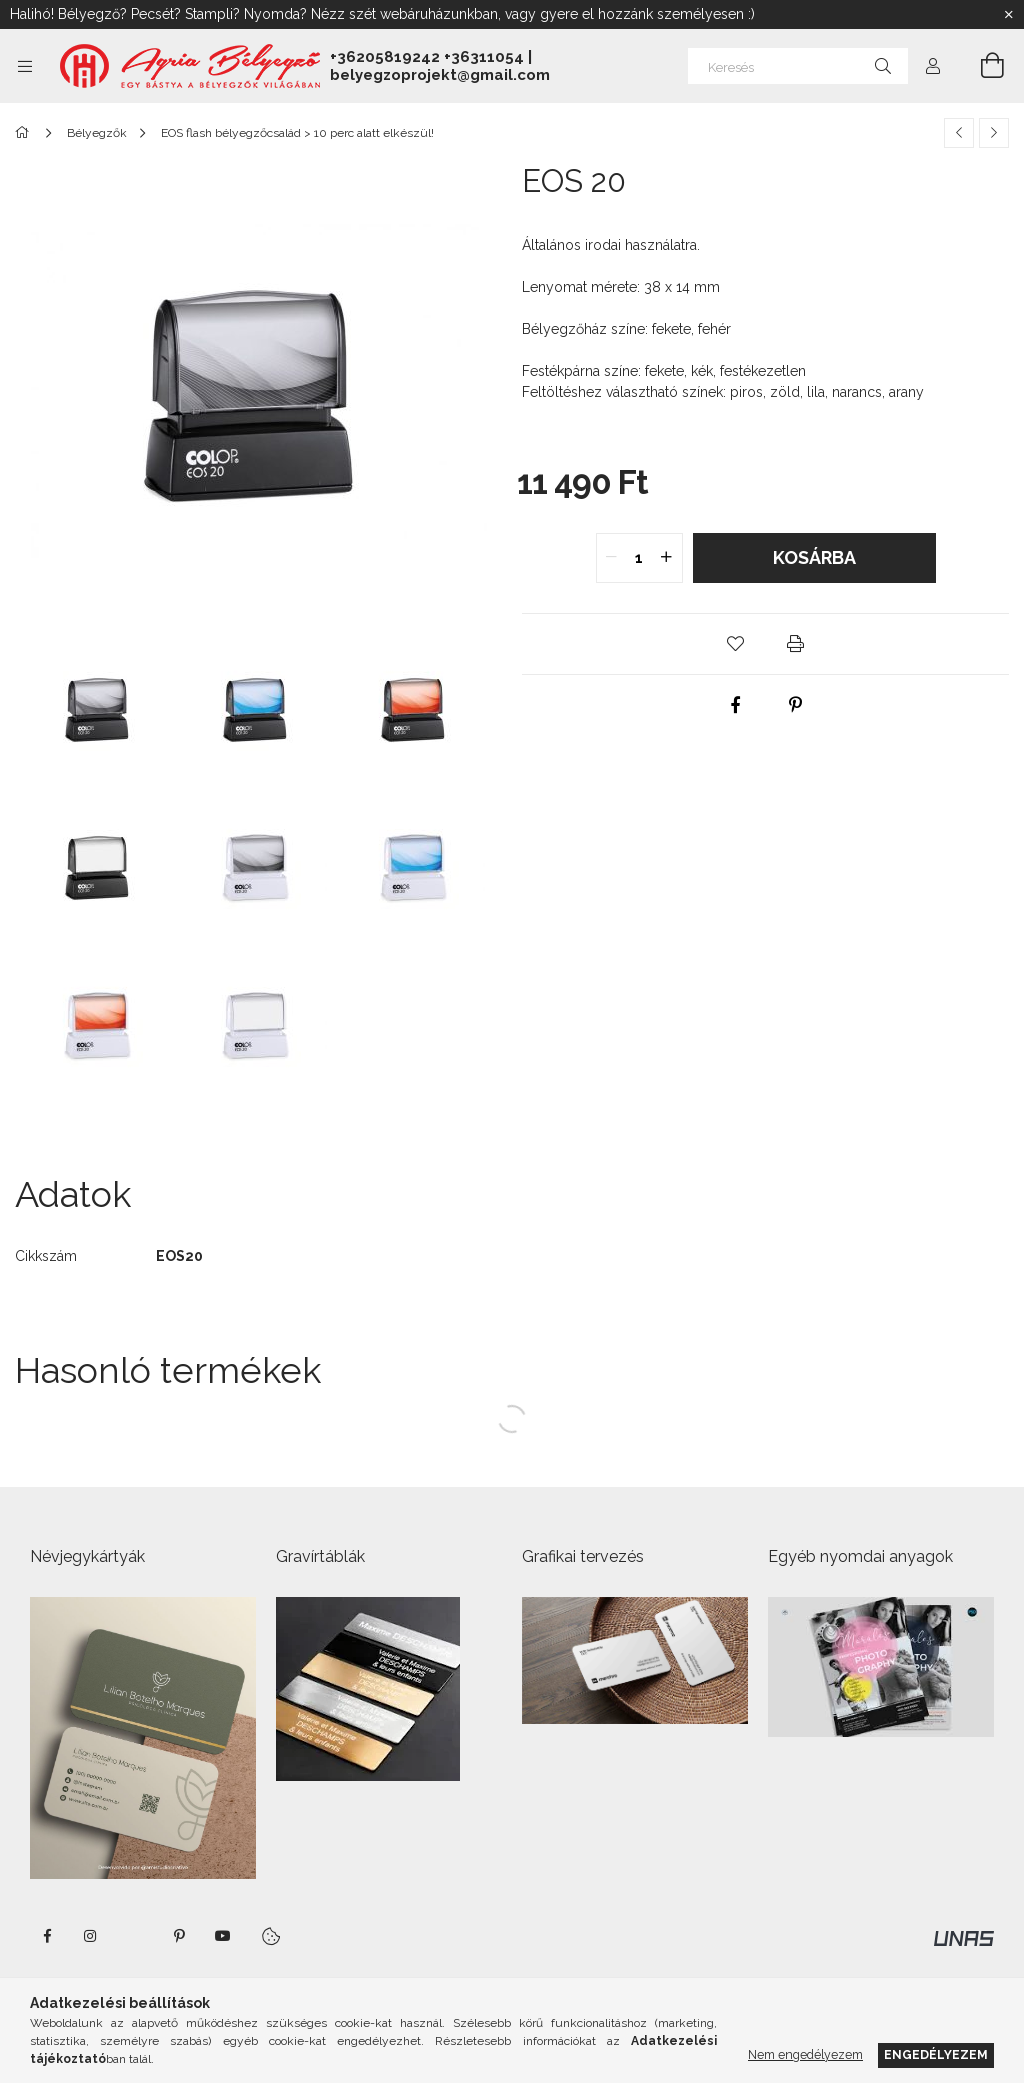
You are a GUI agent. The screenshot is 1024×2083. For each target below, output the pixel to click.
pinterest (179, 1936)
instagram (91, 1936)
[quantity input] (639, 558)
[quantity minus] (612, 558)
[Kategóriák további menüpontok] (25, 66)
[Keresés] (798, 66)
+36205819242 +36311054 (427, 57)
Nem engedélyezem (805, 2054)
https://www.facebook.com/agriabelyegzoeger (47, 1936)
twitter (135, 1936)
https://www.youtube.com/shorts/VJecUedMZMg (223, 1936)
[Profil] (933, 66)
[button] (736, 644)
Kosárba (814, 557)
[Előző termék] (959, 133)
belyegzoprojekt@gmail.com (440, 75)
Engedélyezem (936, 2054)
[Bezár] (1009, 15)
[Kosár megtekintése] (981, 66)
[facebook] (736, 705)
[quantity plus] (667, 558)
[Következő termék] (994, 133)
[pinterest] (796, 705)
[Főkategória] (25, 133)
